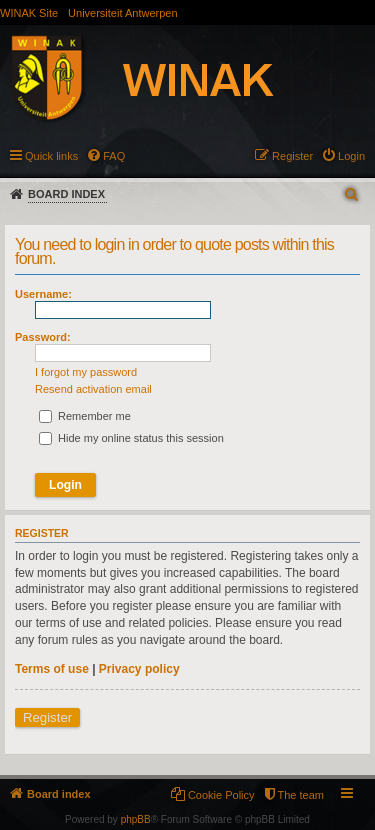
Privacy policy (139, 669)
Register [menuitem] (292, 156)
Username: (43, 294)
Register (47, 717)
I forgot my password (86, 372)
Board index (66, 194)
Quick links (51, 156)
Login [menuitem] (351, 156)
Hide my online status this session (131, 438)
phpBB (136, 819)
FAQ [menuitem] (114, 156)
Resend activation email (93, 389)
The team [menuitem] (301, 795)
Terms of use (52, 669)
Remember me (85, 416)
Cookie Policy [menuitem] (221, 795)
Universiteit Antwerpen (122, 13)
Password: (43, 337)
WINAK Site (29, 13)
